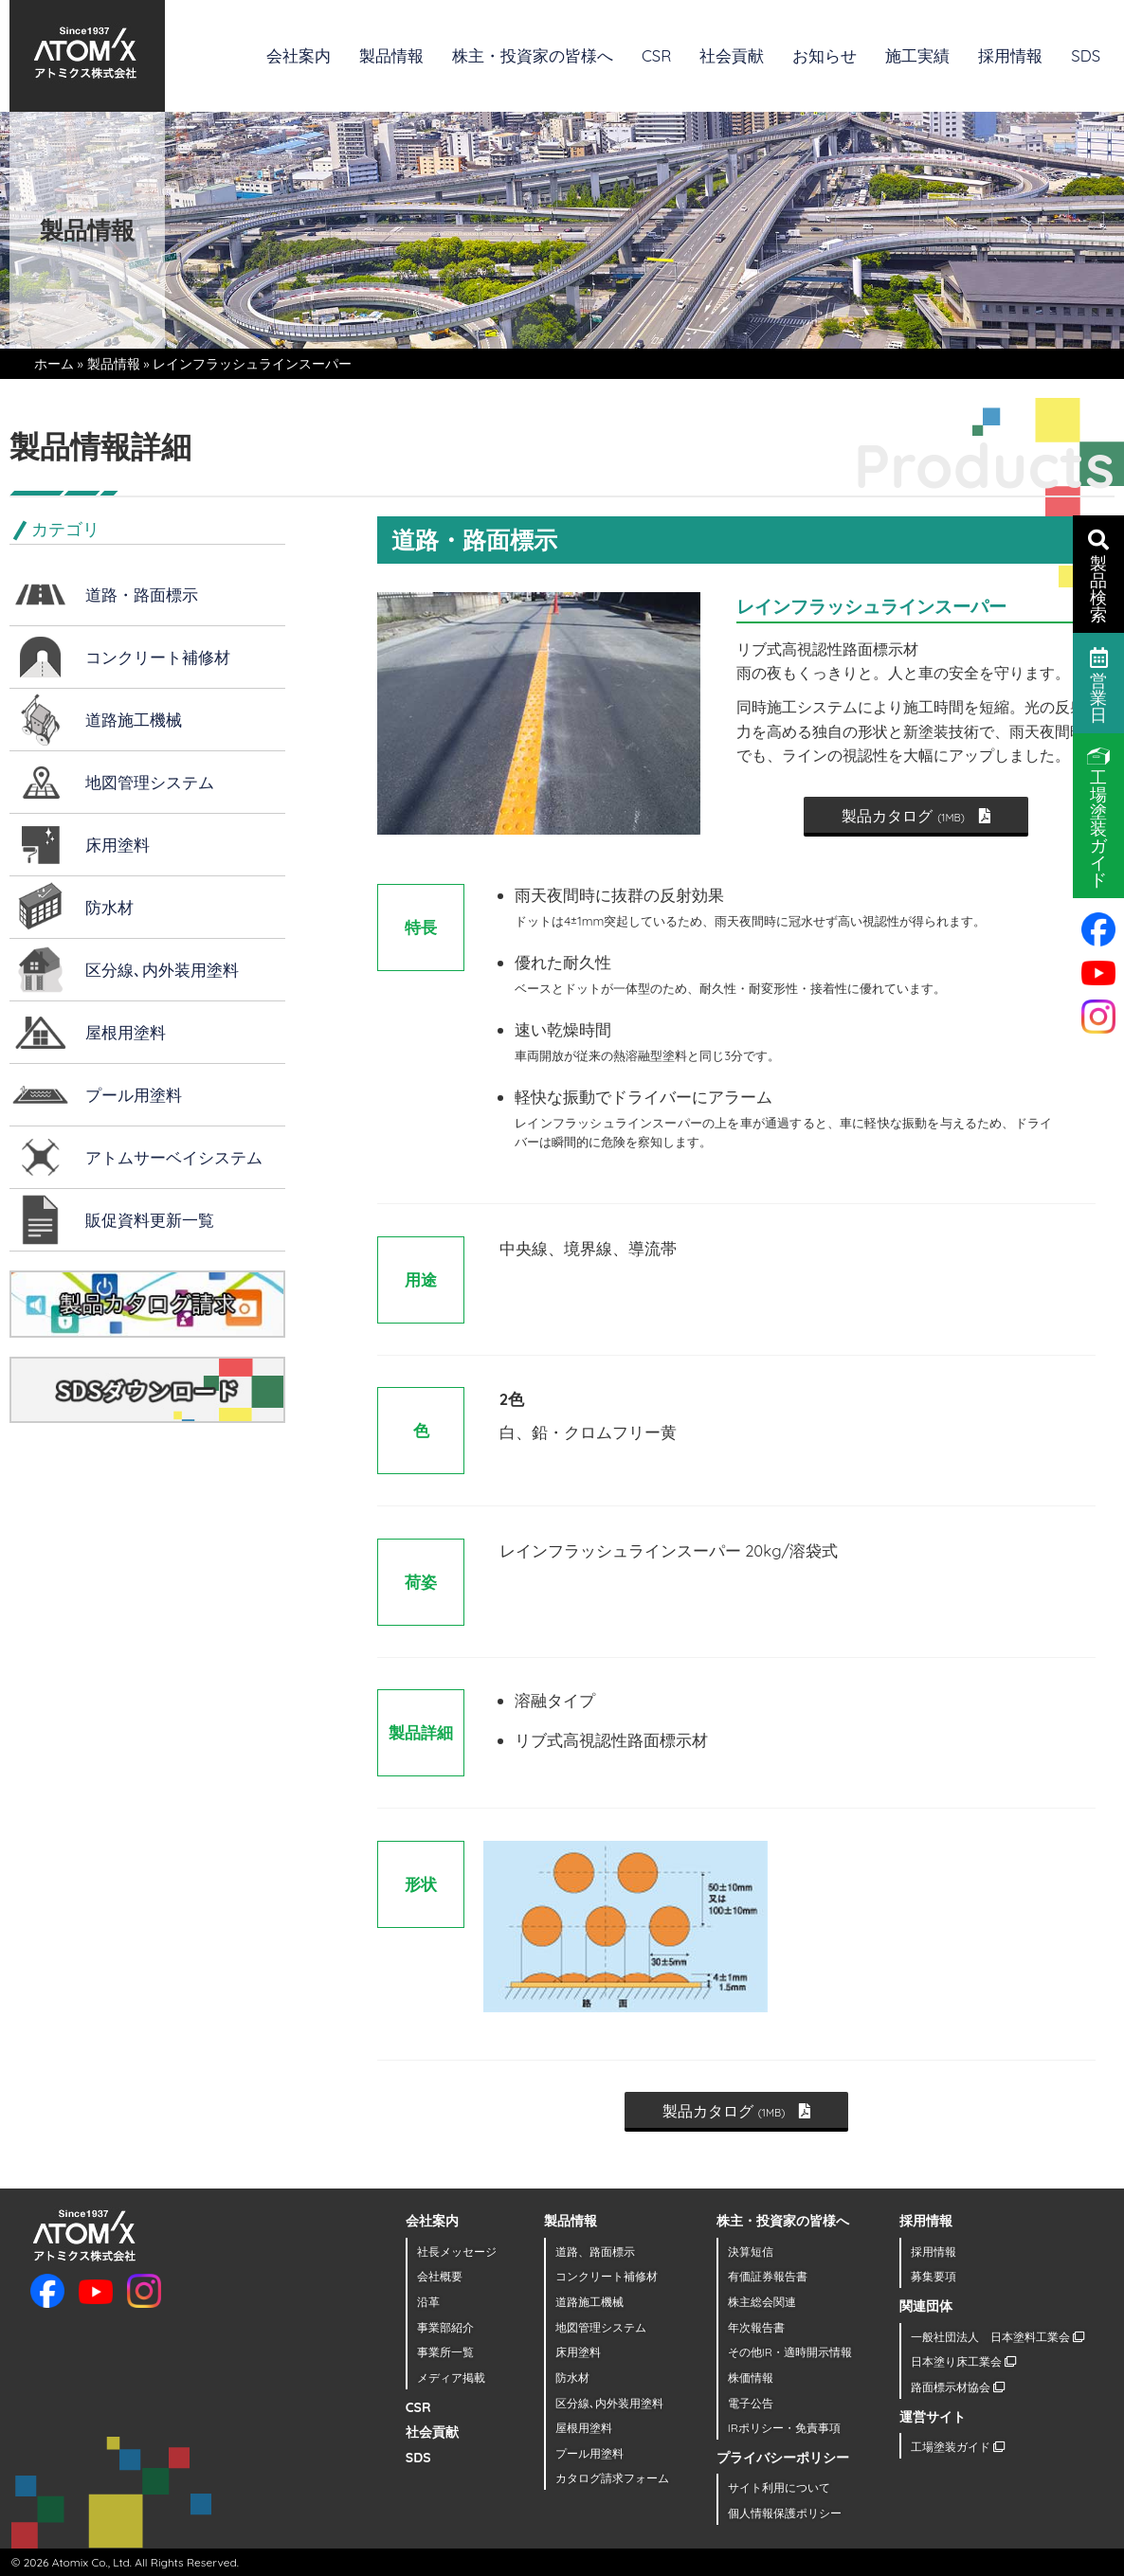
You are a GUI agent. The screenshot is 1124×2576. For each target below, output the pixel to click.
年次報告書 (756, 2327)
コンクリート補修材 (157, 657)
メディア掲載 (451, 2377)
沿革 (428, 2302)
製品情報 (391, 55)
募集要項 (933, 2276)
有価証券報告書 (767, 2276)
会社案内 (298, 55)
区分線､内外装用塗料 (162, 970)
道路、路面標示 (595, 2251)
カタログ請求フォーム (612, 2478)
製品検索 (1098, 575)
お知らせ (824, 55)
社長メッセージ (457, 2251)
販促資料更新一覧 (149, 1220)
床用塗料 (117, 845)
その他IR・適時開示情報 (790, 2352)
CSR (656, 55)
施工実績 (917, 55)
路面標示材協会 (958, 2387)
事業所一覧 (445, 2352)
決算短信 (750, 2251)
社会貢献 (731, 55)
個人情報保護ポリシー (785, 2513)
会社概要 (439, 2276)
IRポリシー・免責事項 (784, 2428)
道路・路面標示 (141, 594)
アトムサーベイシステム (174, 1157)
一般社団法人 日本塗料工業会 (997, 2337)
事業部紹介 (445, 2327)
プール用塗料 (133, 1095)
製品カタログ (916, 815)
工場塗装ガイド (958, 2447)
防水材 (109, 907)
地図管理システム (149, 782)
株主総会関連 (762, 2302)
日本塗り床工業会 (963, 2361)
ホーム (54, 363)
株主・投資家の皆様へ (532, 55)
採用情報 (1010, 55)
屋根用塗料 (125, 1032)
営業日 (1099, 684)
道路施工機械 (133, 720)
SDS (1085, 55)
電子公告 (750, 2403)
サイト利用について (779, 2487)
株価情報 (750, 2377)
